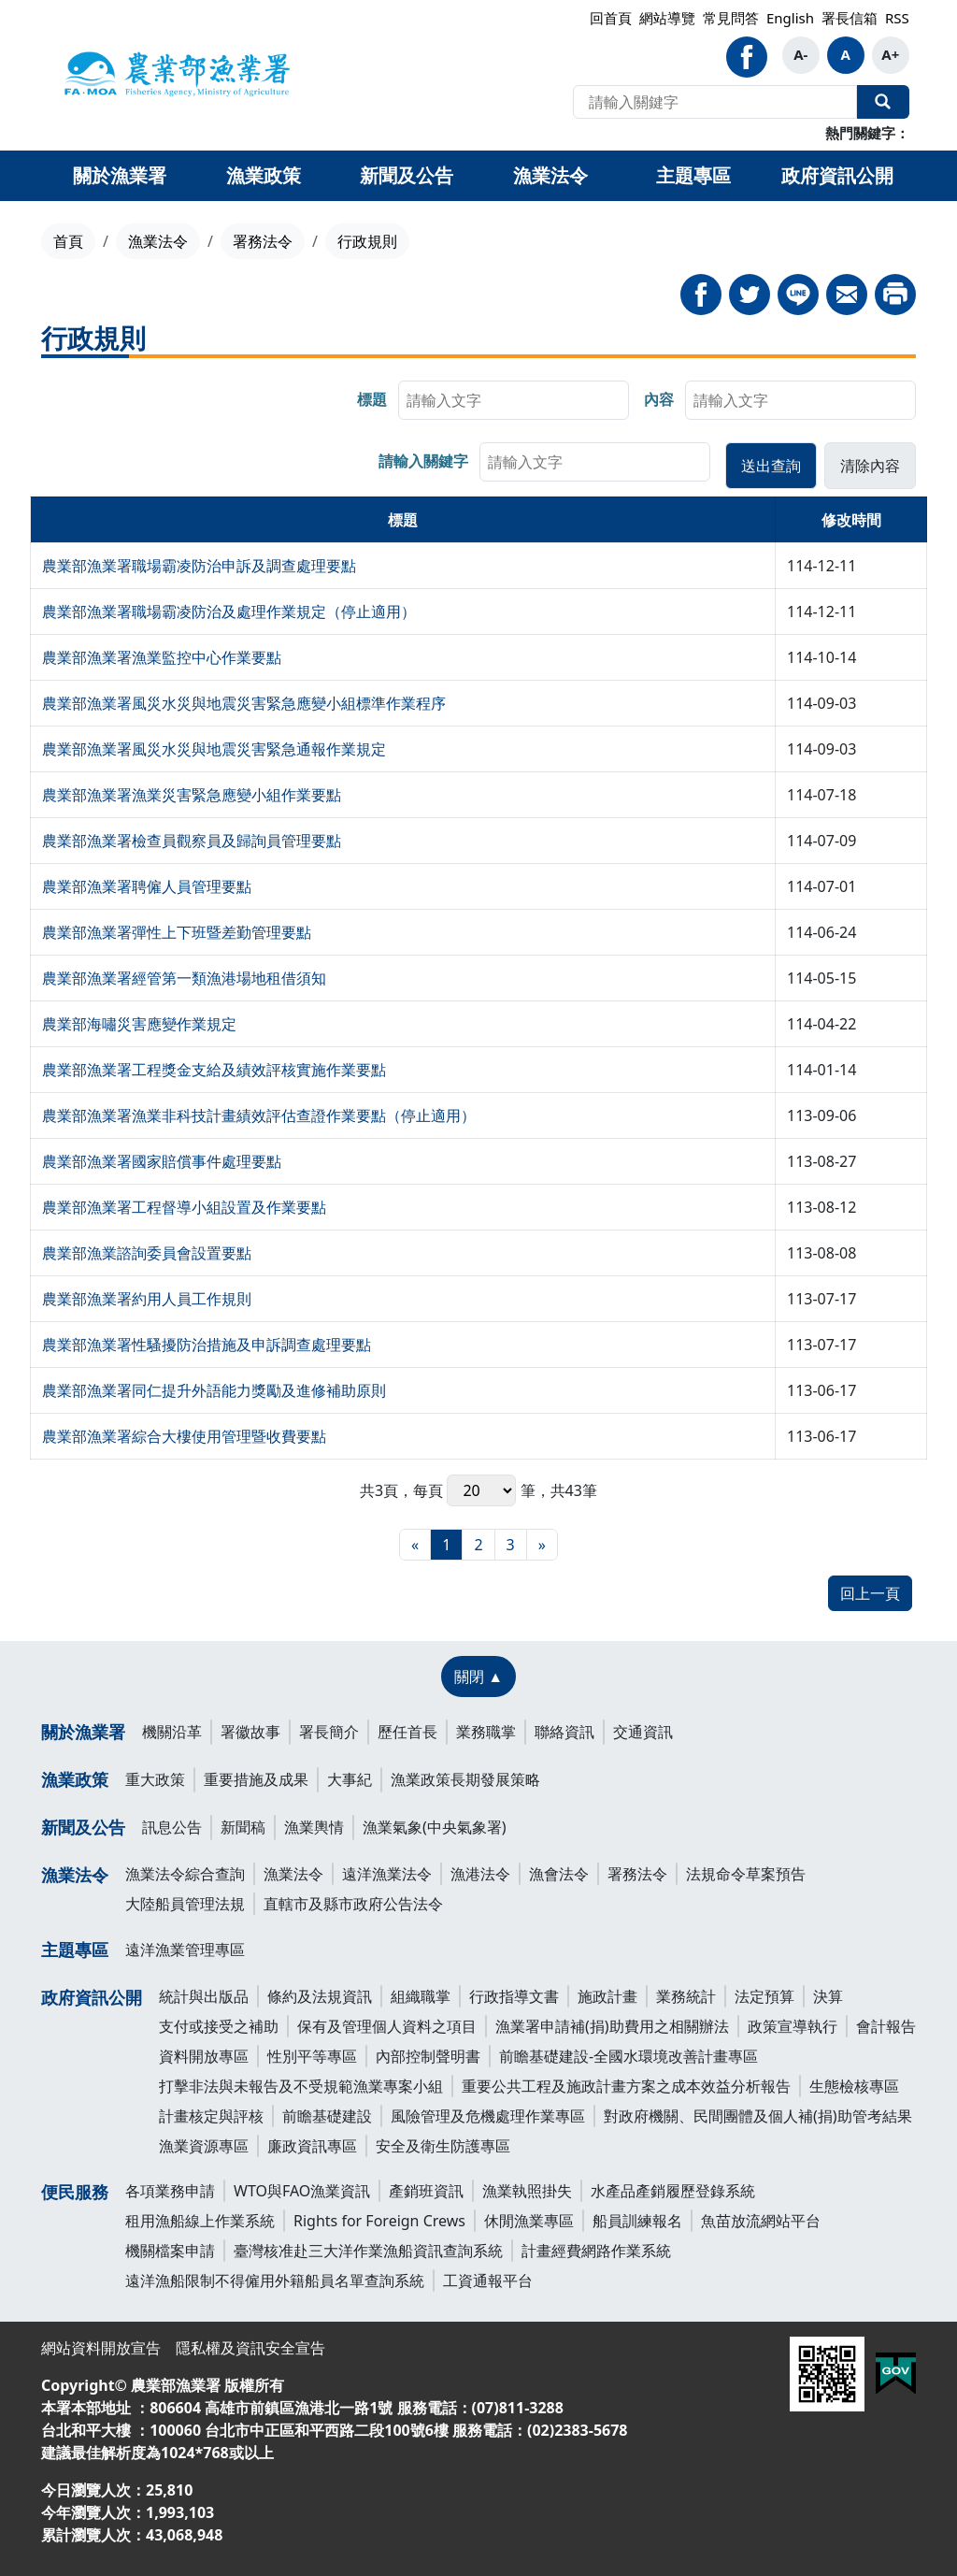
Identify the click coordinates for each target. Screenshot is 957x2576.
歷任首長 (407, 1731)
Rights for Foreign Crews (379, 2220)
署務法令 (263, 241)
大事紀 (349, 1779)
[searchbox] (513, 400)
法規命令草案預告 (746, 1874)
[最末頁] (542, 1545)
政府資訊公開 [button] (837, 175)
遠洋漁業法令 (387, 1874)
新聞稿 (243, 1827)
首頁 (68, 241)
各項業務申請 (170, 2190)
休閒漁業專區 (529, 2220)
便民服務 (74, 2191)
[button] (771, 465)
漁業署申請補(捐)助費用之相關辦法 (612, 2026)
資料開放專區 (204, 2056)
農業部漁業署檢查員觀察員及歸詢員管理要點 (191, 840)
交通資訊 (643, 1731)
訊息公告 (172, 1827)
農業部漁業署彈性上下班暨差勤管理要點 (176, 932)
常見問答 (731, 17)
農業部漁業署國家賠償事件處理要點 (161, 1161)
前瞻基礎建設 (327, 2116)
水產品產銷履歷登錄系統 (673, 2190)
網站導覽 (667, 17)
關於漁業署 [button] (119, 175)
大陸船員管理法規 (185, 1903)
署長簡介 (329, 1731)
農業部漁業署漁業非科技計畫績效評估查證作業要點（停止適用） (259, 1115)
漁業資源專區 (204, 2146)
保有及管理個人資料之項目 (387, 2026)
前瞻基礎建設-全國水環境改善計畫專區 (628, 2056)
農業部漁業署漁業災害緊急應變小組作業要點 (191, 794)
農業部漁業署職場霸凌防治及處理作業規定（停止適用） (229, 611)
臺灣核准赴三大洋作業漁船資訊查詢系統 (368, 2250)
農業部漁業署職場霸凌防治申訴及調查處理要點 (199, 565)
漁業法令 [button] (550, 175)
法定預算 (764, 1996)
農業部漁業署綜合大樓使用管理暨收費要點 (184, 1436)
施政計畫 (607, 1996)
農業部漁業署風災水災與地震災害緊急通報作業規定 (214, 749)
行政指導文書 (514, 1996)
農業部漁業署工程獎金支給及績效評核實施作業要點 (214, 1069)
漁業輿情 (314, 1827)
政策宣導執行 (792, 2026)
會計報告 (886, 2026)
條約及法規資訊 (319, 1996)
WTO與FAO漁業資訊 (302, 2190)
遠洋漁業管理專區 (185, 1949)
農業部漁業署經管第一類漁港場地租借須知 (184, 978)
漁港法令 (480, 1874)
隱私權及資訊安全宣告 (250, 2348)
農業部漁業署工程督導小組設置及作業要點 (184, 1207)
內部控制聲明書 (428, 2056)
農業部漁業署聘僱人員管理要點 (146, 886)
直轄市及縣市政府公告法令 (353, 1903)
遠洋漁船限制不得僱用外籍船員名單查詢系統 (274, 2280)
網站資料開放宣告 (101, 2348)
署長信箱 (849, 17)
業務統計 (686, 1996)
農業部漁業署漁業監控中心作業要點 (161, 657)
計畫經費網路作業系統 (596, 2250)
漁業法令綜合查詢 (185, 1874)
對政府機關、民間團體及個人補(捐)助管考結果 (758, 2116)
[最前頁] (415, 1545)
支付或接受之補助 (219, 2026)
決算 (828, 1996)
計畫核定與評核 (211, 2116)
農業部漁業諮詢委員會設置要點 (146, 1253)
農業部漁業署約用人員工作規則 (146, 1298)
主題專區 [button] (693, 175)
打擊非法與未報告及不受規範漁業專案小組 (301, 2086)
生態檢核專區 (854, 2086)
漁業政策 (74, 1779)
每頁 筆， (481, 1490)
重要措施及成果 (256, 1779)
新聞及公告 (83, 1827)
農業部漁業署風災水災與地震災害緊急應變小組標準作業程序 (244, 703)
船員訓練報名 (637, 2220)
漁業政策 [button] (263, 175)
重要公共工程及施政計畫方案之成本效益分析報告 (626, 2086)
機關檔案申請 (170, 2250)
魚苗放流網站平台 (761, 2220)
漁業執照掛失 (527, 2190)
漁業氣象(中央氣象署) (435, 1827)
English (790, 17)
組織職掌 (420, 1996)
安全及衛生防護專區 (443, 2146)
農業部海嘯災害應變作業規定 (139, 1024)
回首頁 (611, 17)
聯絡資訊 (564, 1731)
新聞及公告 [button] (406, 175)
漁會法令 (559, 1874)
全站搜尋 (883, 102)
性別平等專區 (312, 2056)
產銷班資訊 (426, 2190)
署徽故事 (250, 1731)
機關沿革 (172, 1731)
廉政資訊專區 (312, 2146)
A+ (890, 54)
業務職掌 (486, 1731)
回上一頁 (870, 1593)
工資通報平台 (488, 2280)
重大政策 (155, 1779)
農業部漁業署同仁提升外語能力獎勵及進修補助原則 (214, 1390)
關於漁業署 (83, 1731)
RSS (897, 17)
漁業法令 (158, 241)
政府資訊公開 (91, 1997)
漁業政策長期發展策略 (465, 1779)
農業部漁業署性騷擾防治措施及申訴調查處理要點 (206, 1344)
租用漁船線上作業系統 (200, 2220)
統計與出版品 (204, 1996)
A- (800, 54)
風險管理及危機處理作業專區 (488, 2116)
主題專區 (74, 1949)
